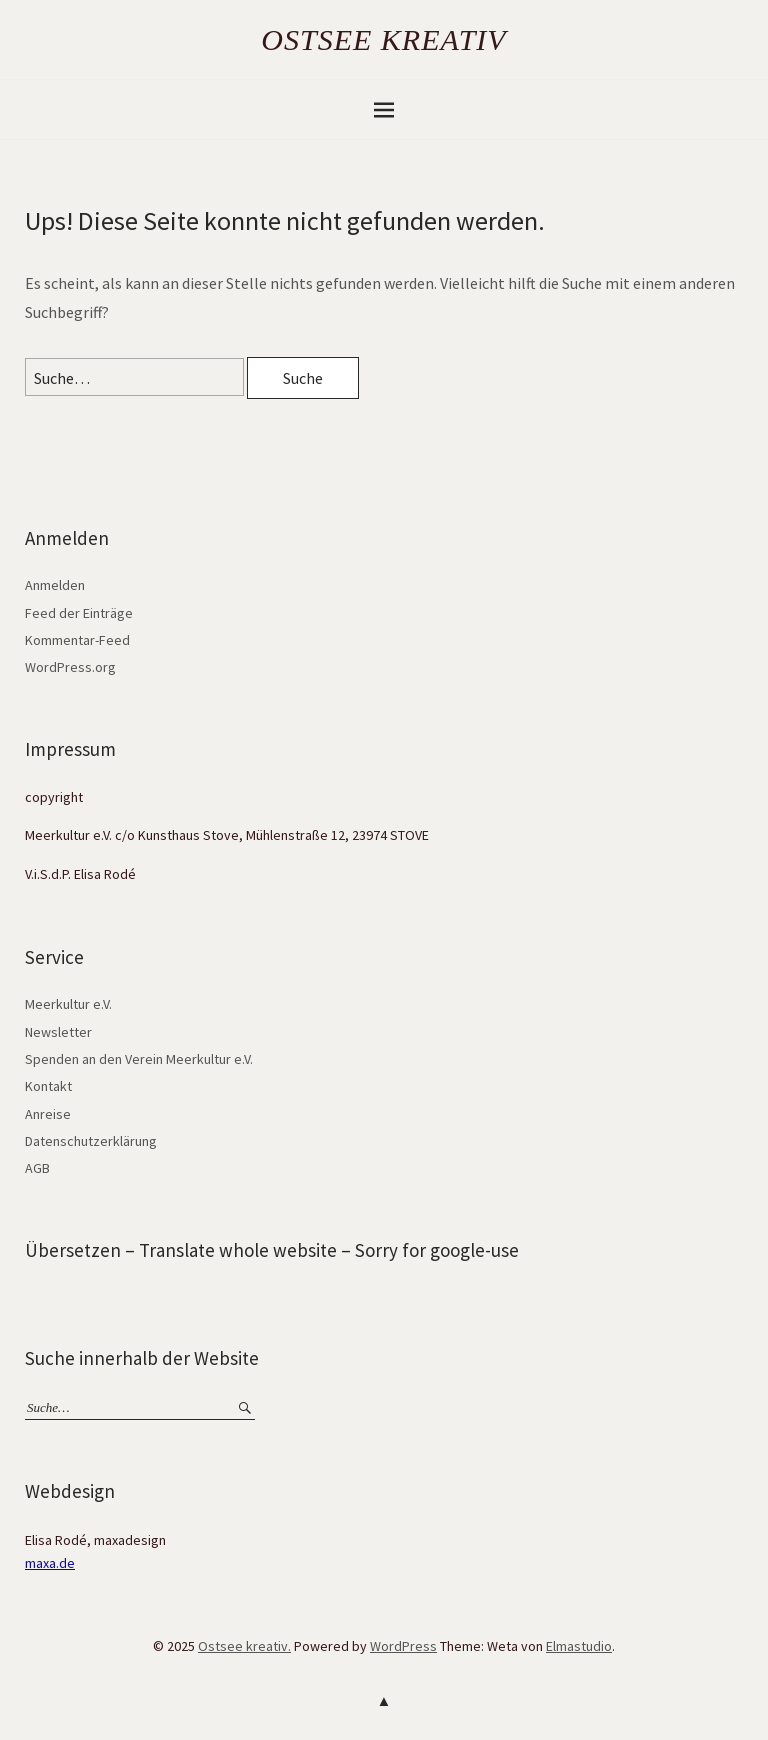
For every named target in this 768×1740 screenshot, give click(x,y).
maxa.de (50, 1563)
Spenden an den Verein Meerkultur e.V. (139, 1059)
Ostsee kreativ (383, 39)
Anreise (48, 1114)
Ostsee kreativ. (244, 1646)
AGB (37, 1168)
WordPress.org (70, 667)
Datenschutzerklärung (91, 1141)
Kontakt (48, 1086)
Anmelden (55, 585)
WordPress (403, 1646)
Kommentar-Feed (77, 640)
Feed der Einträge (79, 613)
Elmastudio (579, 1646)
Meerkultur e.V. (68, 1004)
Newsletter (58, 1032)
